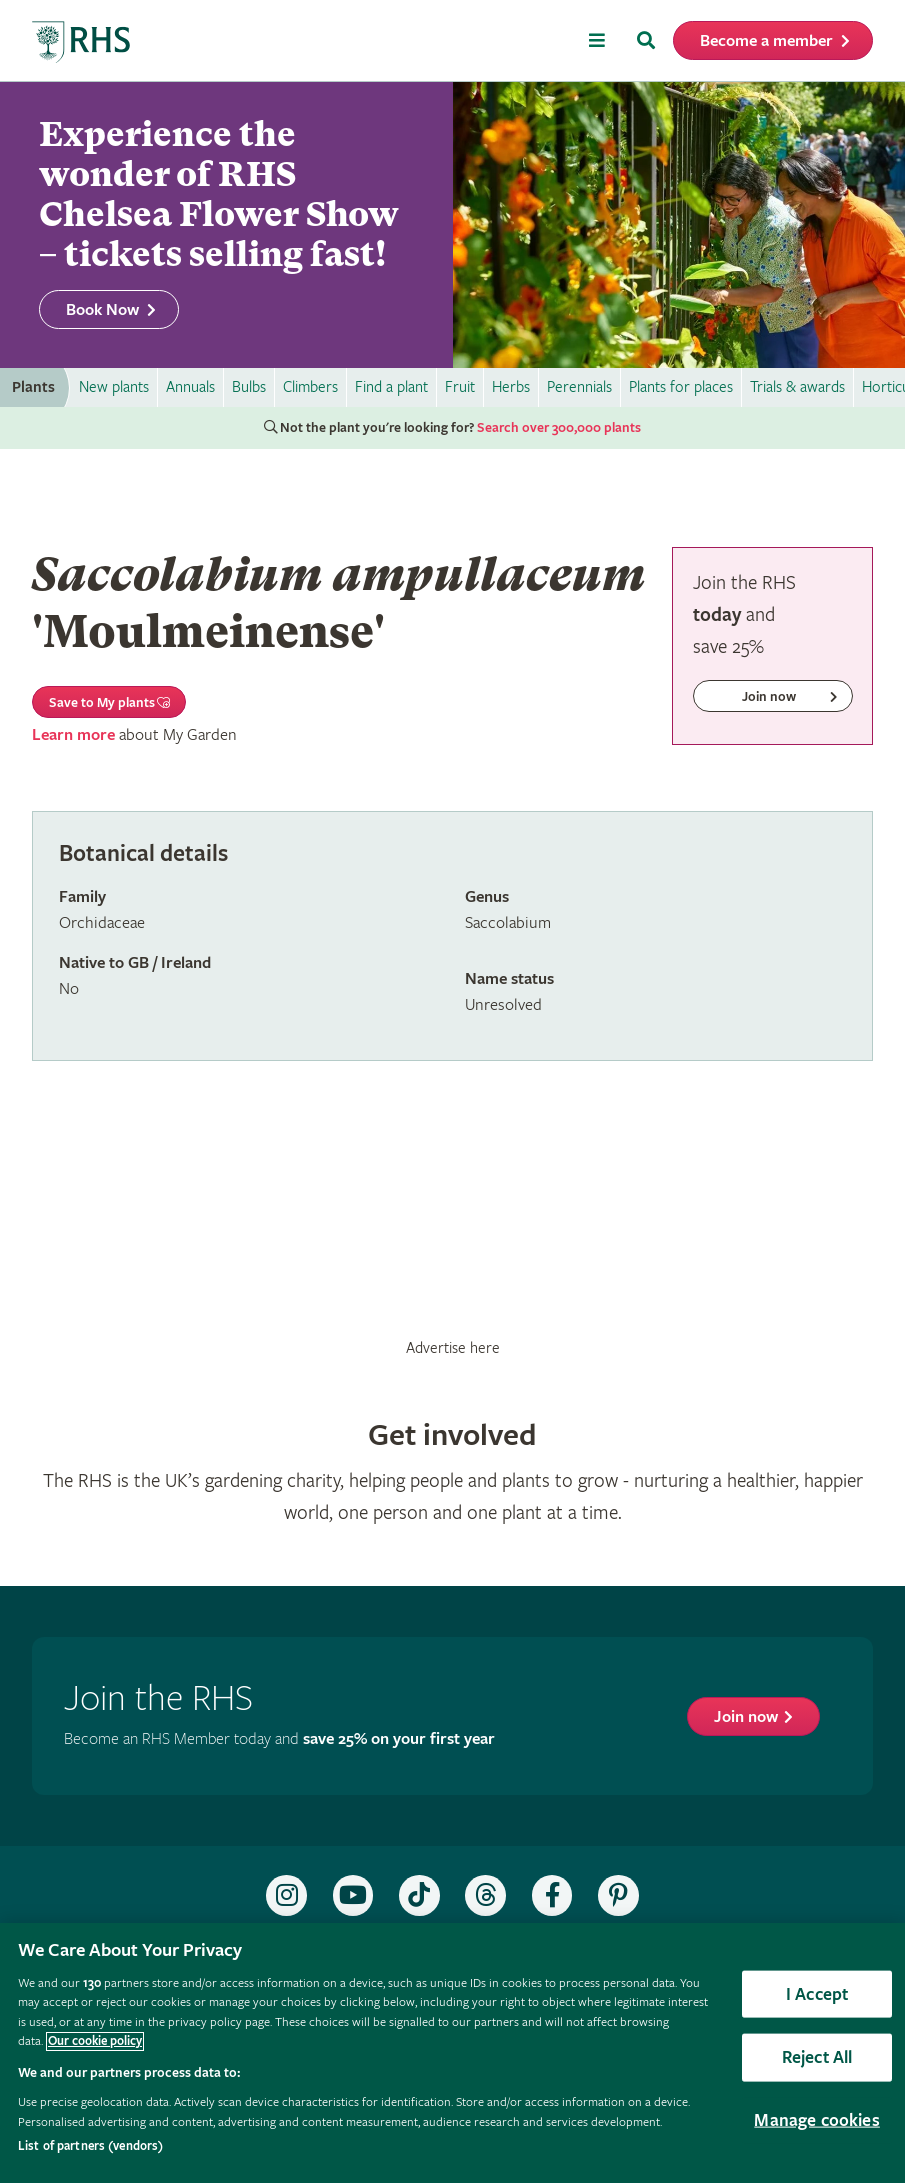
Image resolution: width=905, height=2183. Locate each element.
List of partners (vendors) (90, 2146)
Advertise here (453, 1348)
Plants (33, 387)
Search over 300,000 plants (559, 428)
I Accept (817, 1993)
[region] (452, 2053)
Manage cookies (817, 2120)
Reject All (817, 2057)
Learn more (73, 735)
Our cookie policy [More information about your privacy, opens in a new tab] (95, 2041)
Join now (746, 1717)
